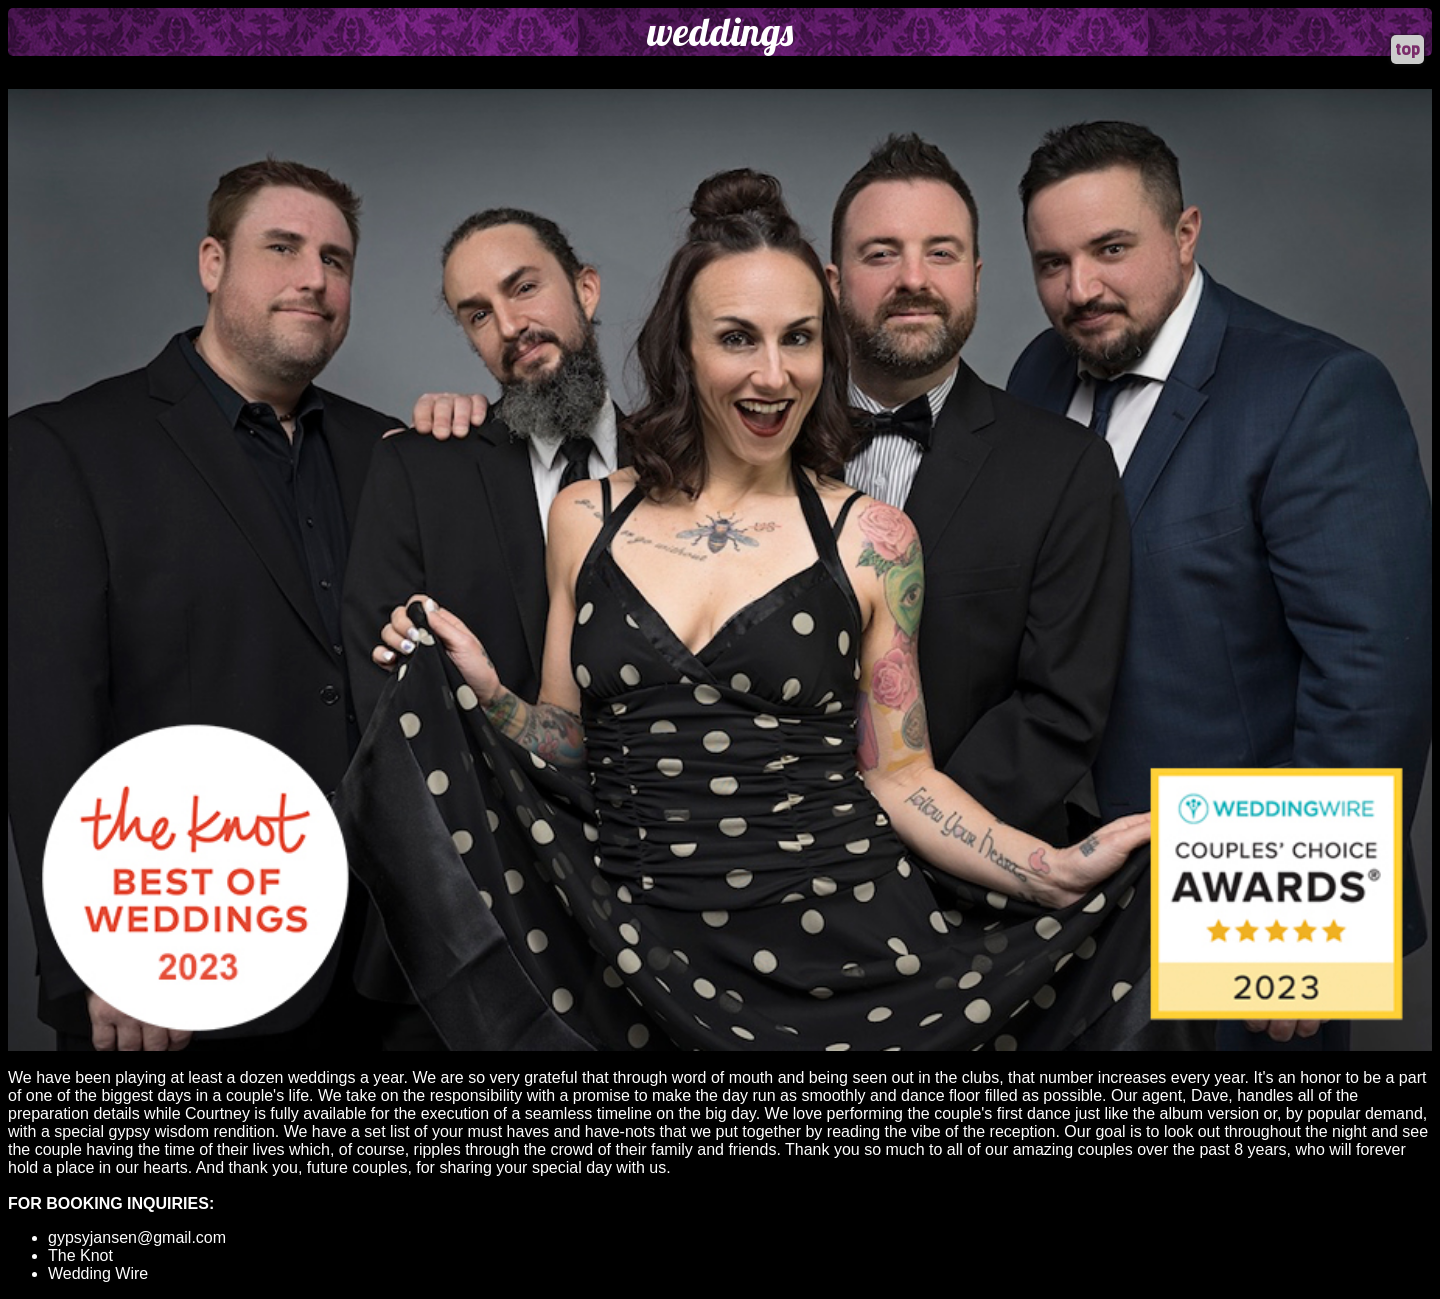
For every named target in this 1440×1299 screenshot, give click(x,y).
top (1407, 49)
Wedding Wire (98, 1273)
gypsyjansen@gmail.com (137, 1237)
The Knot (80, 1255)
